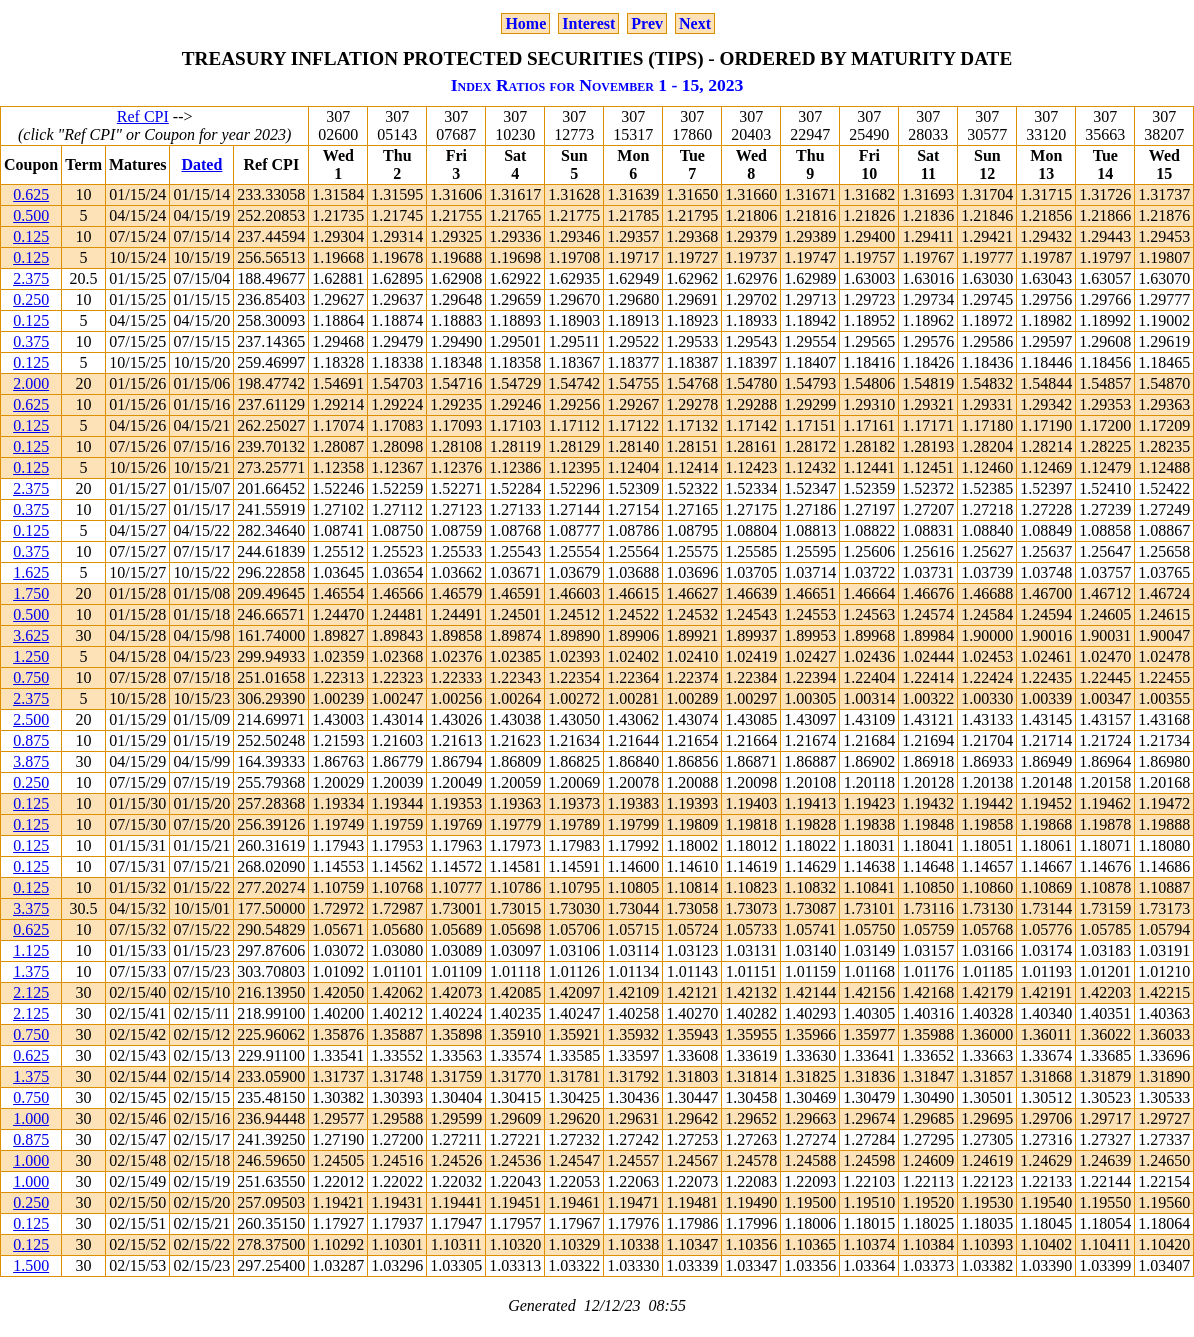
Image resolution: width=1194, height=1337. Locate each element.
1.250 (31, 656)
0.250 (31, 299)
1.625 (31, 572)
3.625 (31, 635)
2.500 (31, 719)
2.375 (31, 278)
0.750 (31, 677)
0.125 (31, 236)
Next (695, 23)
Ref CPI (143, 116)
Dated (201, 164)
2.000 (31, 383)
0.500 (31, 215)
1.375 (31, 971)
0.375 (31, 341)
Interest (588, 23)
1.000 (31, 1118)
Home (525, 23)
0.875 (31, 740)
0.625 (31, 194)
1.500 (31, 1265)
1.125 (31, 950)
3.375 (31, 908)
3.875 (31, 761)
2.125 (31, 992)
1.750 (31, 593)
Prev (647, 23)
